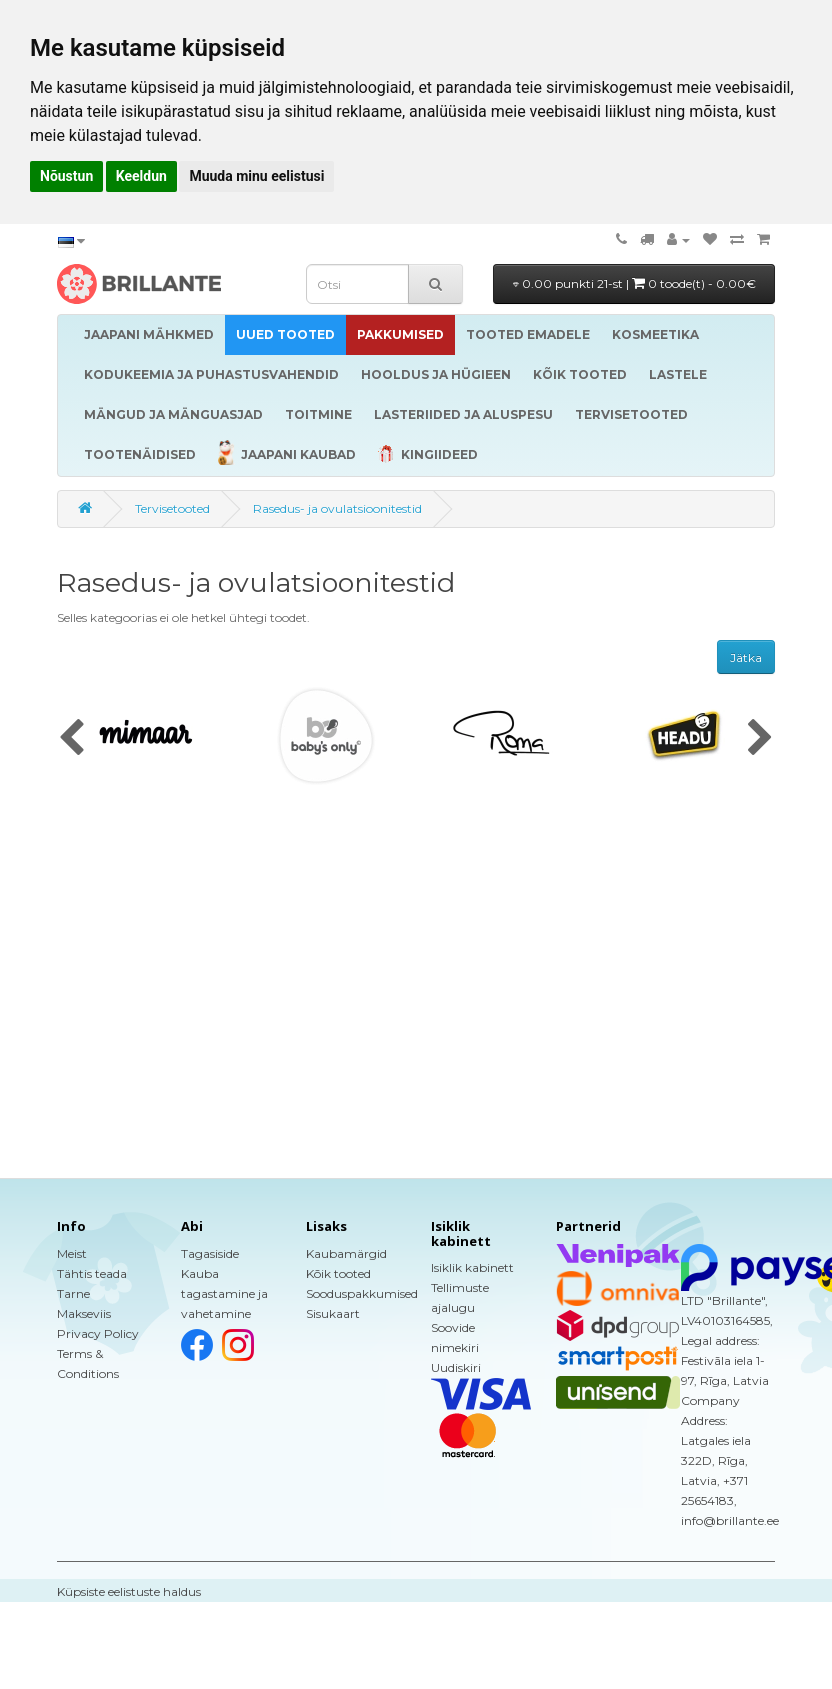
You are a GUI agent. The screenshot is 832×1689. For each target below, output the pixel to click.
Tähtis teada (92, 1273)
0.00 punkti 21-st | (634, 283)
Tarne (73, 1293)
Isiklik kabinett (472, 1267)
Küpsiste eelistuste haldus (129, 1591)
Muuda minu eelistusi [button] (256, 176)
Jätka (746, 657)
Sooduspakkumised (362, 1293)
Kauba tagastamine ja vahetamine (224, 1293)
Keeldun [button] (141, 176)
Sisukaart (333, 1313)
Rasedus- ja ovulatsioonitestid (337, 508)
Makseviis (84, 1313)
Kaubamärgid (346, 1253)
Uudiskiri (456, 1367)
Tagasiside (210, 1253)
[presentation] (71, 739)
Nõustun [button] (66, 176)
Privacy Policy (98, 1333)
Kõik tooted (338, 1273)
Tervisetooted (172, 508)
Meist (72, 1253)
